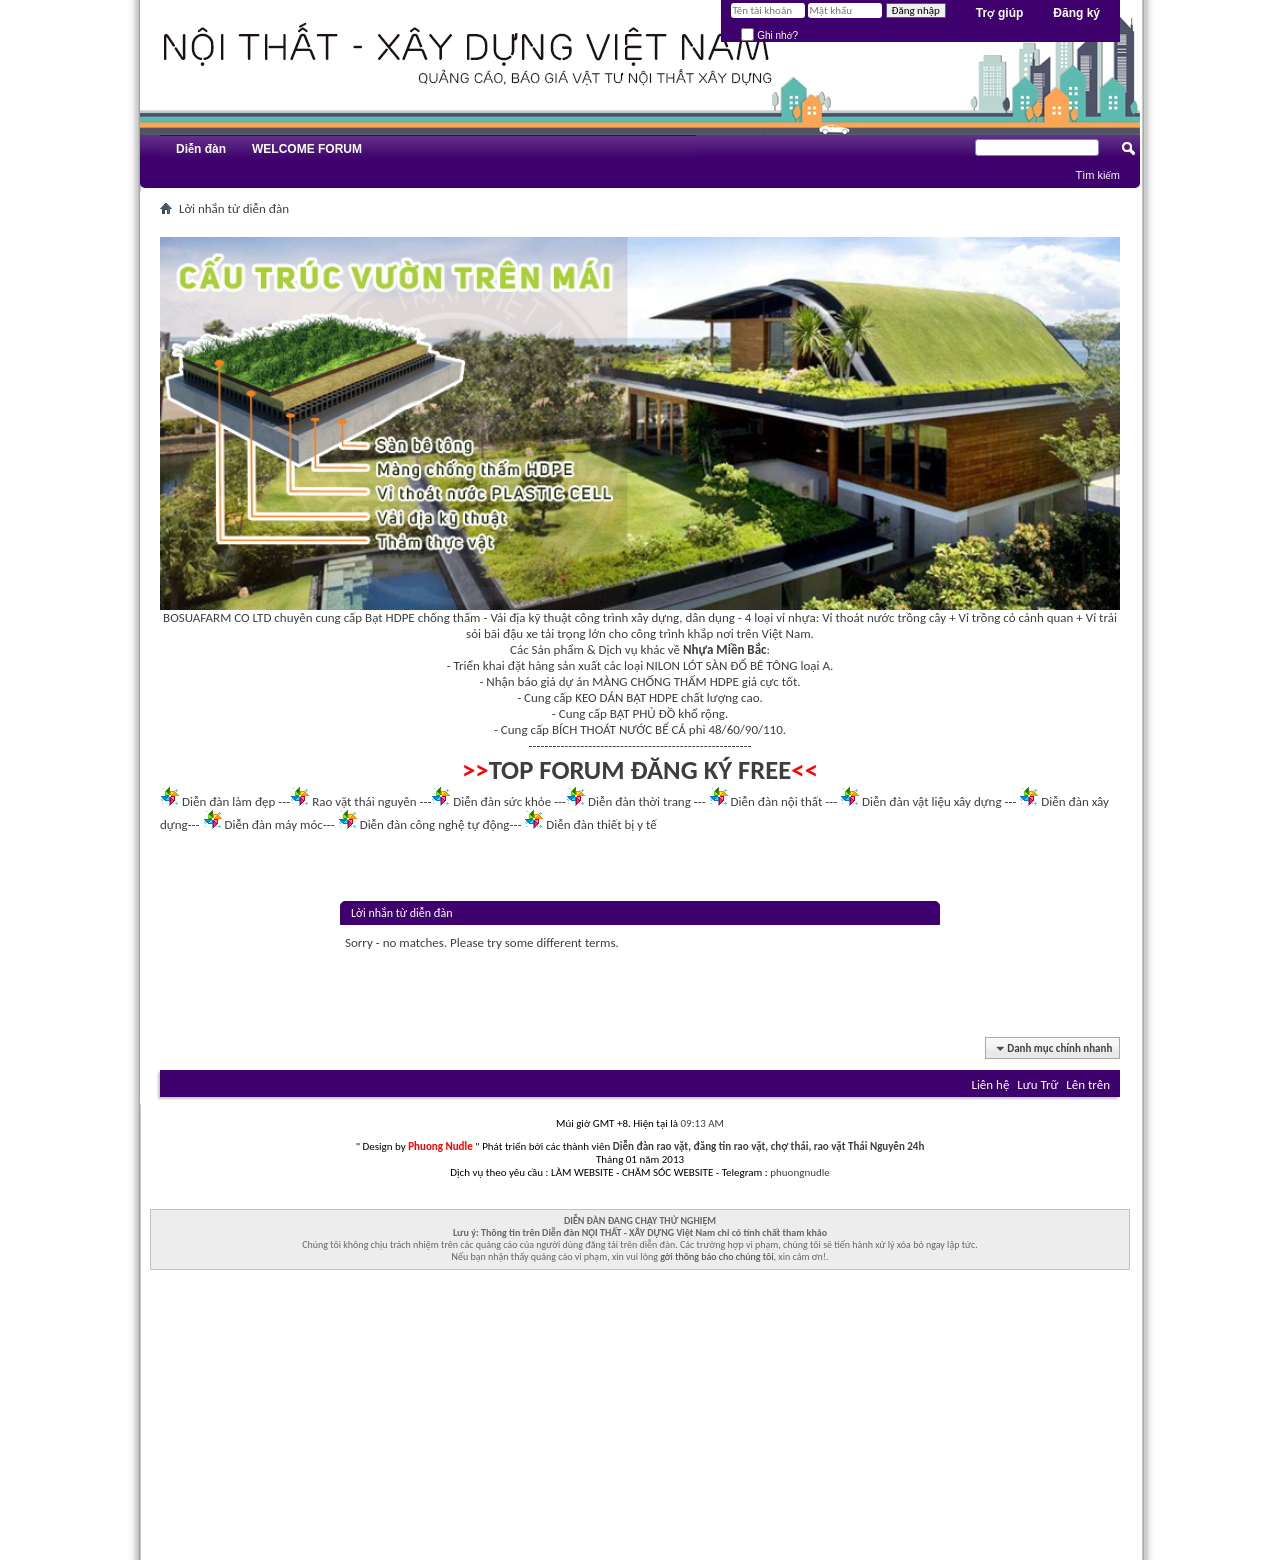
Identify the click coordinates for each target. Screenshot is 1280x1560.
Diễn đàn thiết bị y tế (601, 824)
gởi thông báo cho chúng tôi (716, 1256)
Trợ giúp (1000, 13)
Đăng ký (1076, 13)
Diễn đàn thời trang (639, 801)
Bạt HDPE (390, 617)
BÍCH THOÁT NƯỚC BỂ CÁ (619, 729)
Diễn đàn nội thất (777, 801)
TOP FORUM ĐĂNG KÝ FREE (640, 770)
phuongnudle (799, 1172)
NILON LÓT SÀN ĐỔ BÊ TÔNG (721, 665)
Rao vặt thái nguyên (364, 801)
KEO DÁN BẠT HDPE (626, 697)
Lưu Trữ (1037, 1084)
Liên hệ (990, 1084)
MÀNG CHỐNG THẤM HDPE (665, 681)
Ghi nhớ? (769, 35)
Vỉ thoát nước (858, 617)
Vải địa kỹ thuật (530, 617)
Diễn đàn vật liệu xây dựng (932, 801)
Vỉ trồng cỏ (987, 617)
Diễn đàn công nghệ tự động (435, 824)
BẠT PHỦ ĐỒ (643, 713)
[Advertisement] (640, 1420)
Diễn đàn (201, 149)
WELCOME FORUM (307, 149)
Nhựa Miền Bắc (724, 649)
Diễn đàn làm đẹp (228, 801)
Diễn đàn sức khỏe (502, 801)
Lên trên (1088, 1084)
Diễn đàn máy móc (273, 824)
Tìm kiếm (1097, 175)
